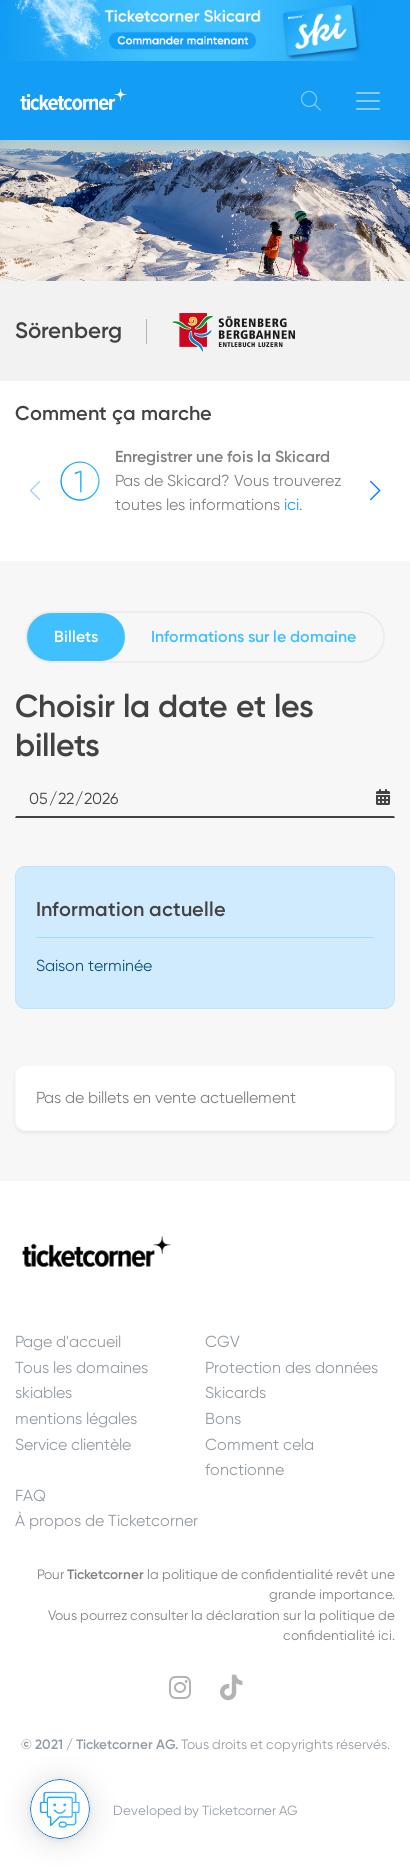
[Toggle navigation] (368, 101)
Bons (223, 1418)
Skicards (235, 1392)
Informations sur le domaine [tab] (253, 636)
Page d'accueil (68, 1341)
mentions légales (76, 1418)
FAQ (30, 1495)
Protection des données (291, 1367)
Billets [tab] (76, 636)
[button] (375, 491)
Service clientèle (73, 1444)
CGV (222, 1341)
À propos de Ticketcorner (106, 1520)
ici (291, 504)
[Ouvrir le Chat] (60, 1809)
